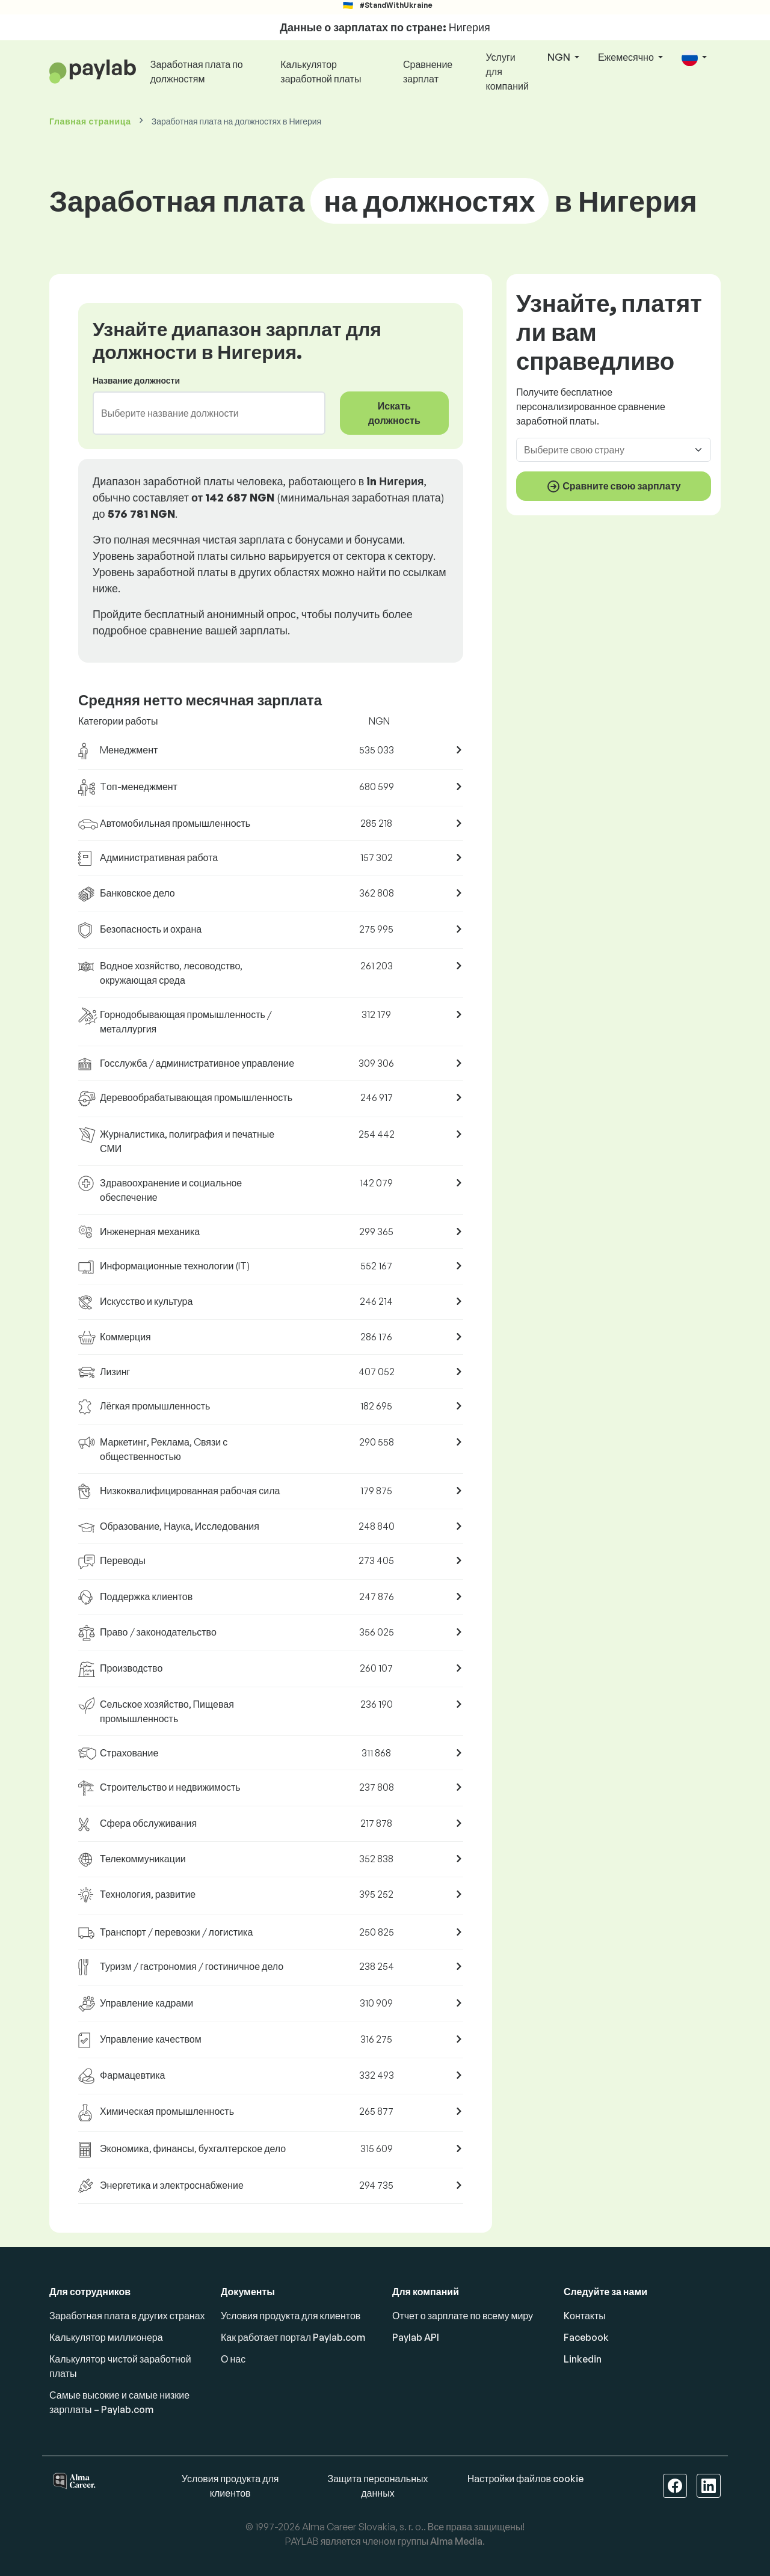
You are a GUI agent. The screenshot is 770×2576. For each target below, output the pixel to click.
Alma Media (456, 2541)
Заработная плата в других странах (127, 2316)
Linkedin (583, 2359)
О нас (233, 2359)
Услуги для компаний (507, 71)
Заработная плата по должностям (196, 71)
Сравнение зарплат (427, 71)
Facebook (586, 2337)
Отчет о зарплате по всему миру (462, 2316)
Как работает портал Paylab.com (293, 2337)
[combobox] (202, 413)
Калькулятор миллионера (106, 2337)
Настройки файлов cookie (525, 2479)
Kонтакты (585, 2316)
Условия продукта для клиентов (290, 2316)
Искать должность (394, 413)
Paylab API (415, 2337)
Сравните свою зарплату (613, 486)
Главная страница (90, 121)
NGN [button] (559, 57)
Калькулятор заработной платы (320, 71)
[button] (694, 58)
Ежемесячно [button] (627, 57)
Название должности (136, 380)
